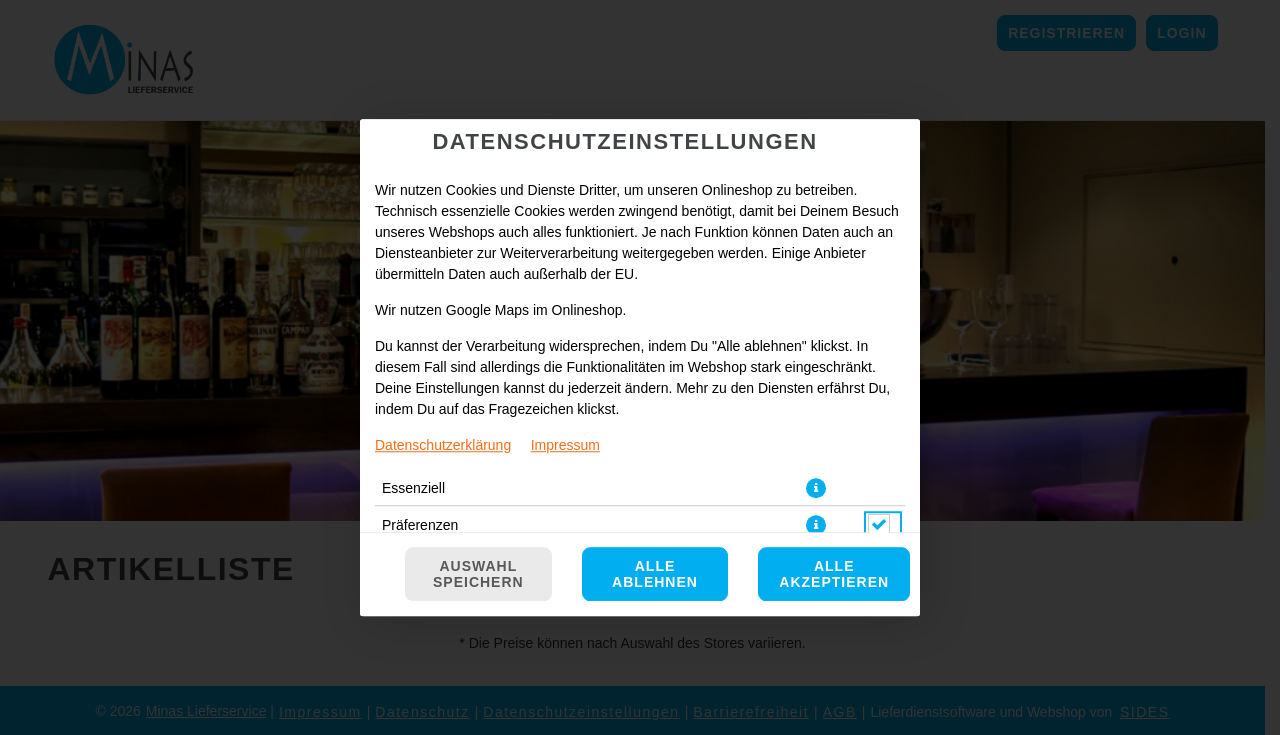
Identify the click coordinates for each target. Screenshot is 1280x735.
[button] (816, 488)
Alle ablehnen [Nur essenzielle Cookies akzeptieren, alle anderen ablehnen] (655, 574)
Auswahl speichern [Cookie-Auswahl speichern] (478, 574)
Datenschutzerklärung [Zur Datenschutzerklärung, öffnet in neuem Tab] (443, 445)
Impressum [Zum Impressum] (565, 445)
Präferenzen (420, 525)
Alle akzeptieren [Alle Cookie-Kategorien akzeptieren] (834, 574)
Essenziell (413, 488)
